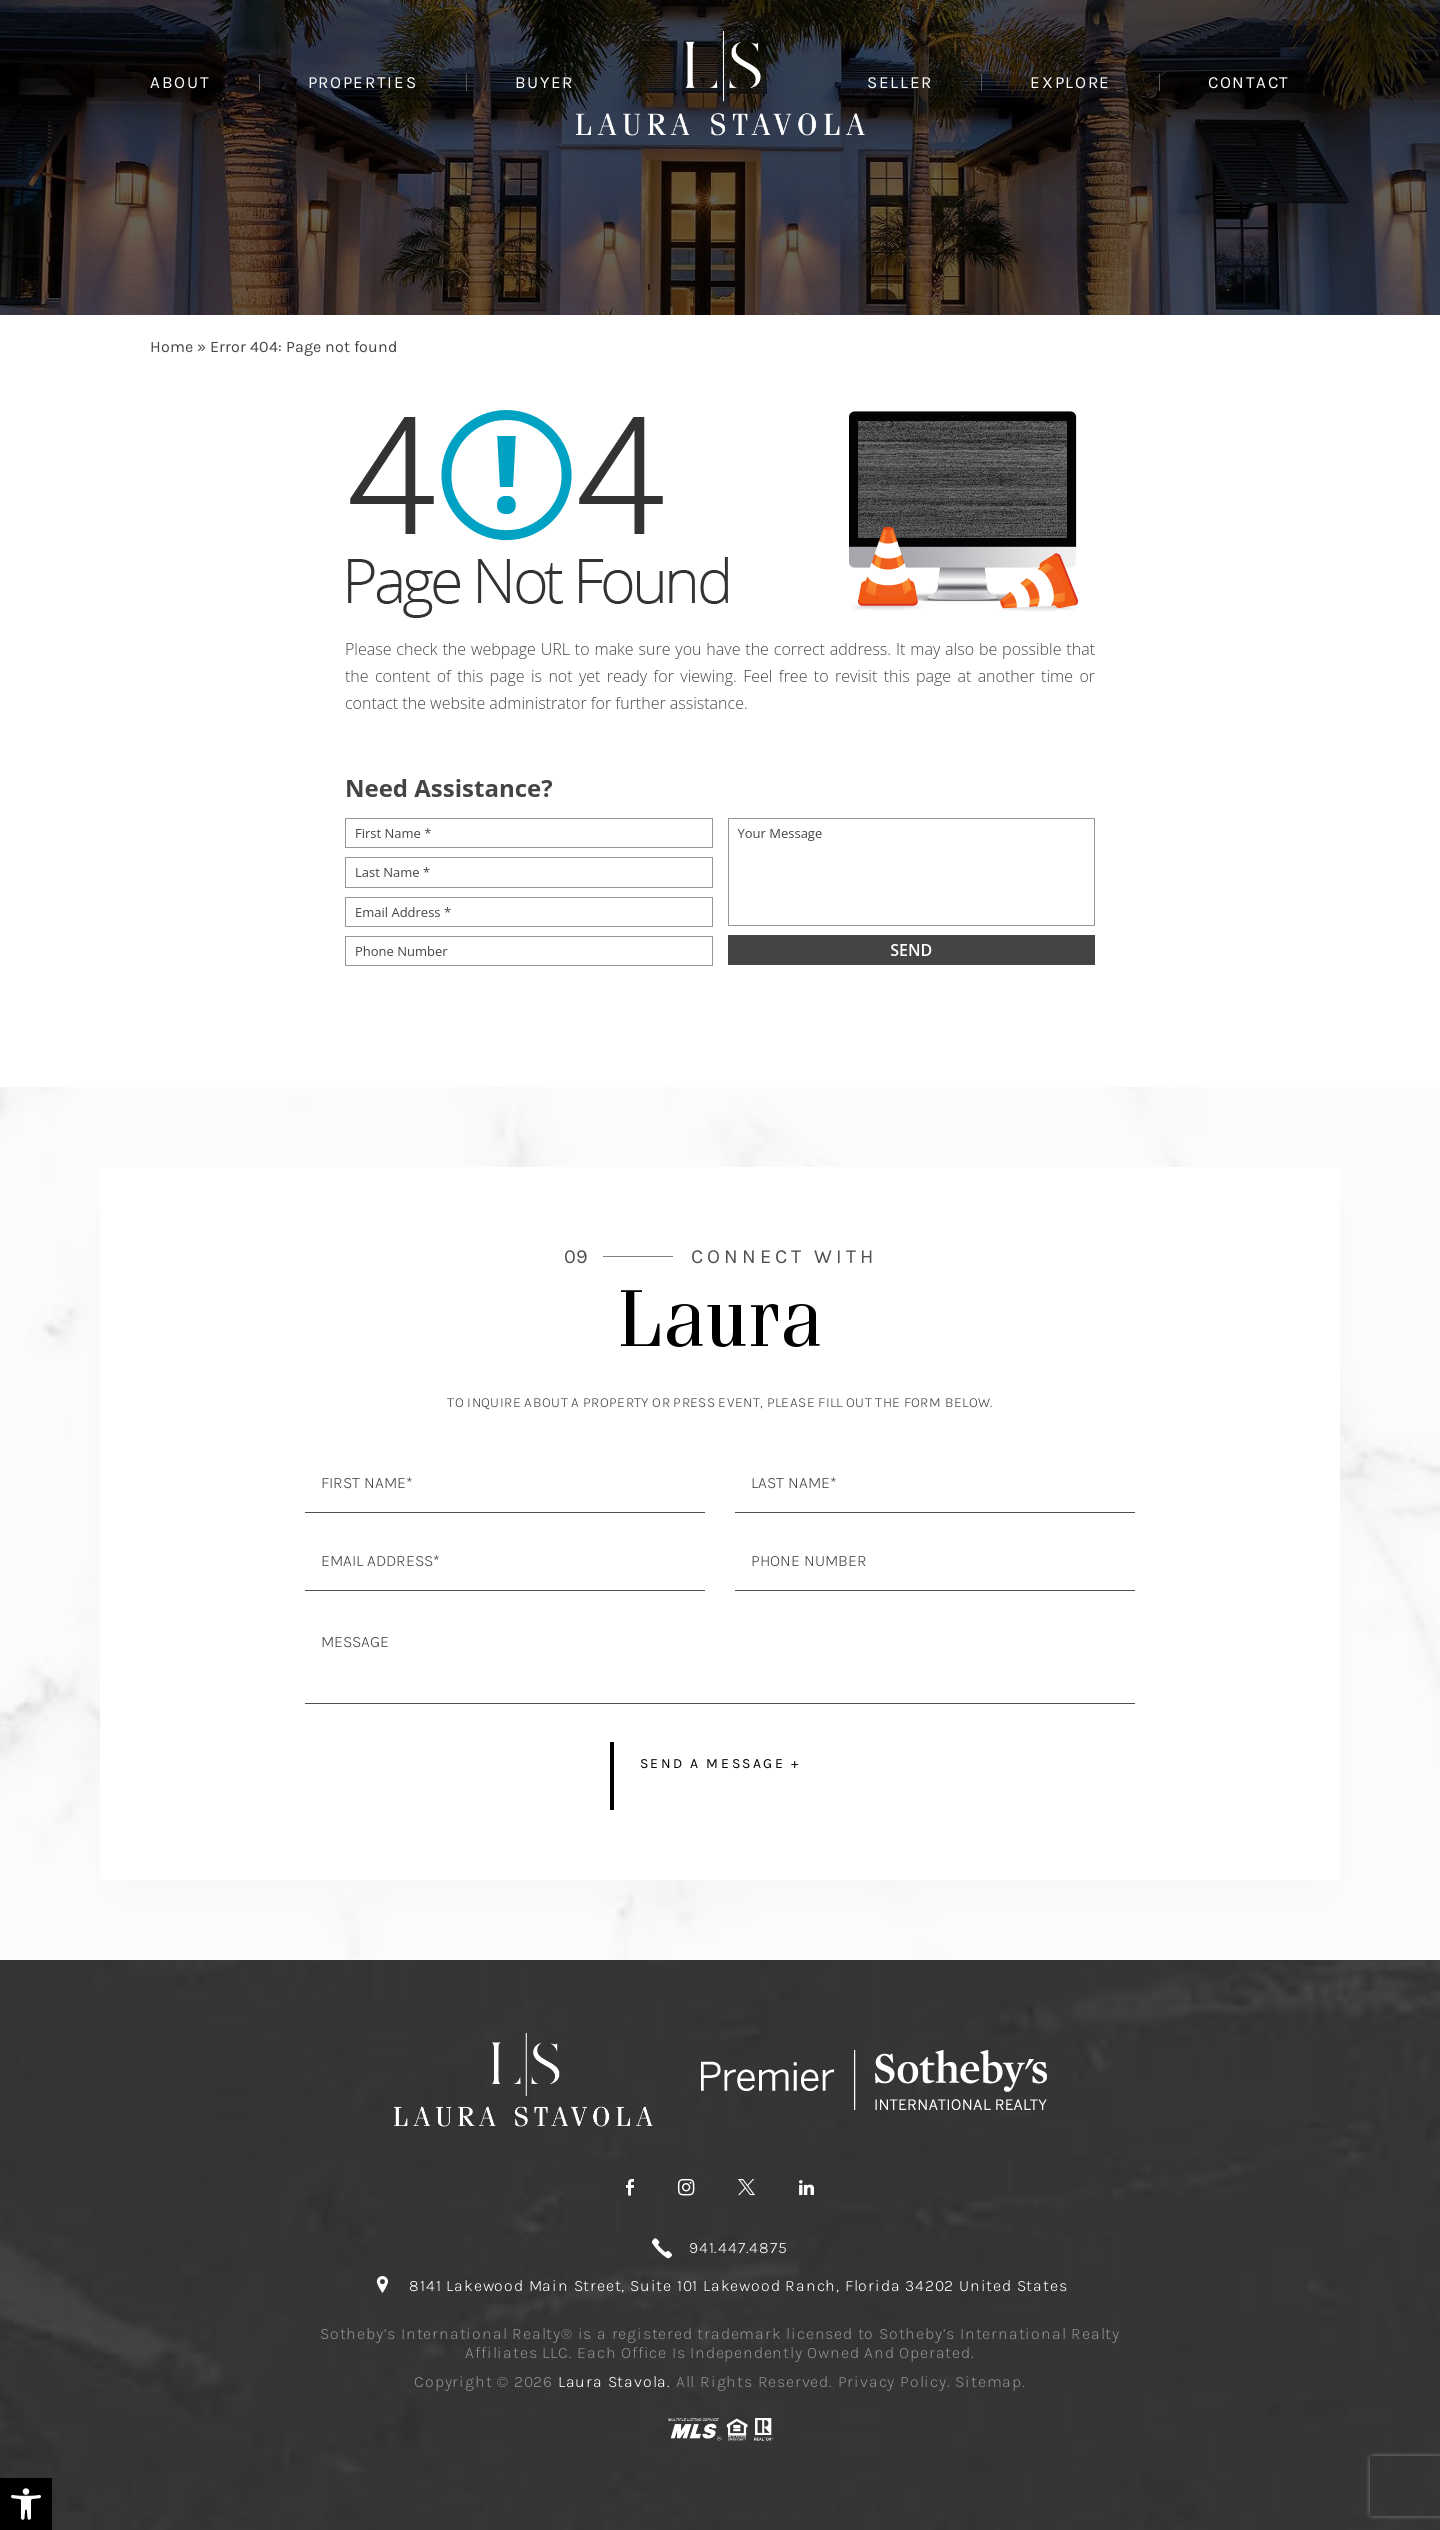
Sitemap (988, 2381)
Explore (1070, 82)
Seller (900, 82)
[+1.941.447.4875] (719, 2248)
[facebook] (630, 2188)
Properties (363, 82)
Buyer (545, 82)
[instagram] (686, 2188)
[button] (26, 2504)
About (180, 82)
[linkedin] (806, 2188)
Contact (1249, 82)
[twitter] (746, 2188)
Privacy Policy (892, 2381)
